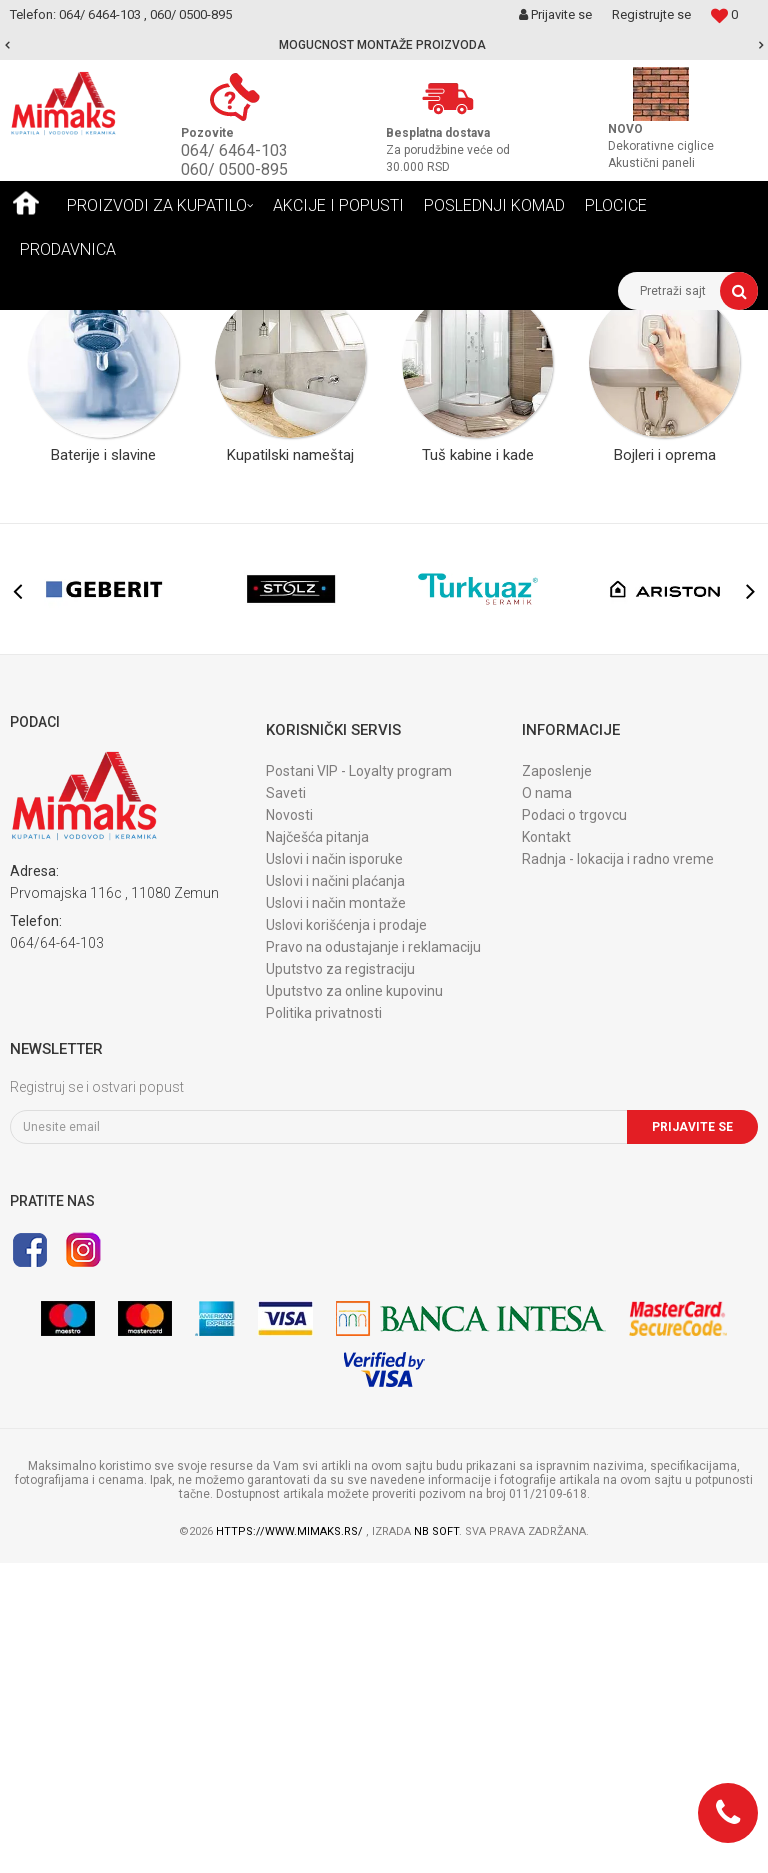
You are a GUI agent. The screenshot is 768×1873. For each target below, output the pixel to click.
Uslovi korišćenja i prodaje (346, 1235)
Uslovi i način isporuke (334, 1169)
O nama (547, 1103)
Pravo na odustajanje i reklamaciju (373, 1257)
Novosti (289, 1125)
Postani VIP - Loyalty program (359, 1081)
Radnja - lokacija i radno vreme (618, 1169)
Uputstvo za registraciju (340, 1279)
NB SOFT (436, 1841)
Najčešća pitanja (317, 1147)
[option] (384, 45)
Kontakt (546, 1147)
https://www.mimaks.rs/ (291, 1841)
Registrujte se (651, 14)
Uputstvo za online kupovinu (354, 1301)
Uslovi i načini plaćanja (335, 1191)
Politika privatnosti (324, 1323)
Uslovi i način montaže (336, 1213)
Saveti (286, 1103)
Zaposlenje (557, 1081)
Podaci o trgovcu (574, 1125)
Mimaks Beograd (57, 325)
